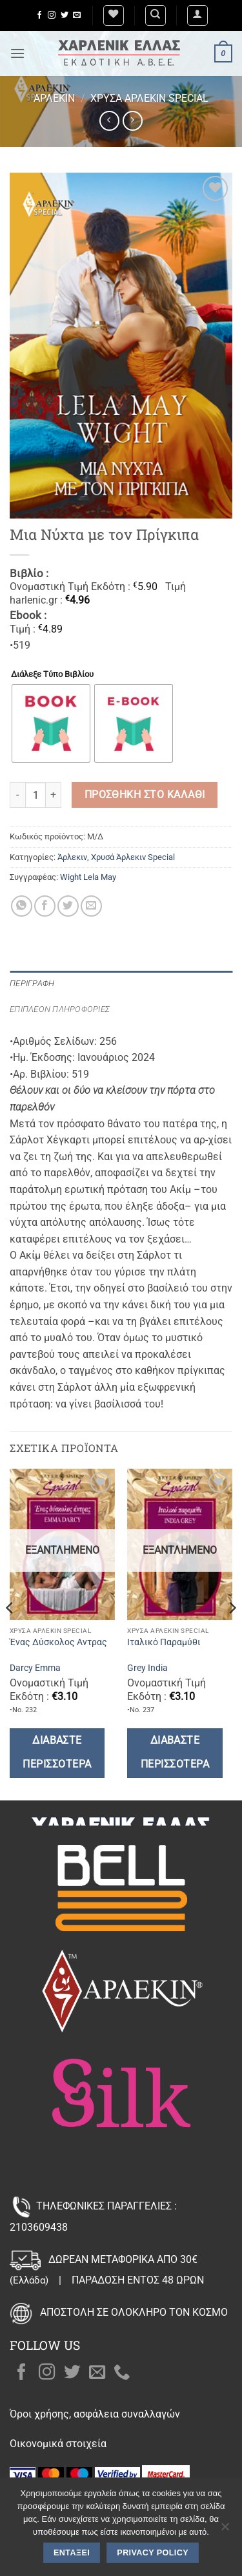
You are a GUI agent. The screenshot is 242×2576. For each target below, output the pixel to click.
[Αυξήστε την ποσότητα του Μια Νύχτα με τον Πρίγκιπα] (53, 795)
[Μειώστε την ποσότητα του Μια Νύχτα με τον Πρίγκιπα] (17, 795)
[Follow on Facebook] (39, 15)
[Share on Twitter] (68, 906)
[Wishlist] (113, 15)
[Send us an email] (77, 15)
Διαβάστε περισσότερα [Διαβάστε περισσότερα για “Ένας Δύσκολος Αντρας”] (57, 1752)
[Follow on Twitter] (64, 15)
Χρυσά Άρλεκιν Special (149, 98)
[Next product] (109, 121)
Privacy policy (152, 2552)
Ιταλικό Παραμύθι (164, 1642)
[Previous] (10, 1632)
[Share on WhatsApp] (21, 906)
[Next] (231, 1632)
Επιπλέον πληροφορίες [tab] (60, 1009)
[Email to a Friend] (91, 906)
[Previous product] (133, 121)
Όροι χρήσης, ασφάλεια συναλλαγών (95, 2414)
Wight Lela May (88, 877)
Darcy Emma (35, 1668)
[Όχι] (224, 2530)
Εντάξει (72, 2552)
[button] (197, 15)
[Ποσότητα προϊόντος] (35, 795)
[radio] (51, 723)
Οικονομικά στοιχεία (58, 2444)
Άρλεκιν (54, 98)
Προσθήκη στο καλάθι (145, 795)
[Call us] (122, 2373)
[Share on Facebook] (44, 906)
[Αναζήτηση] (155, 15)
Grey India (147, 1668)
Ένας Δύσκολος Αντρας (58, 1642)
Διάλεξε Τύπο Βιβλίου (52, 674)
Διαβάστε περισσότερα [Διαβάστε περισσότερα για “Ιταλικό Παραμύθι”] (175, 1752)
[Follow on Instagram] (51, 15)
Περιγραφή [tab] (32, 983)
